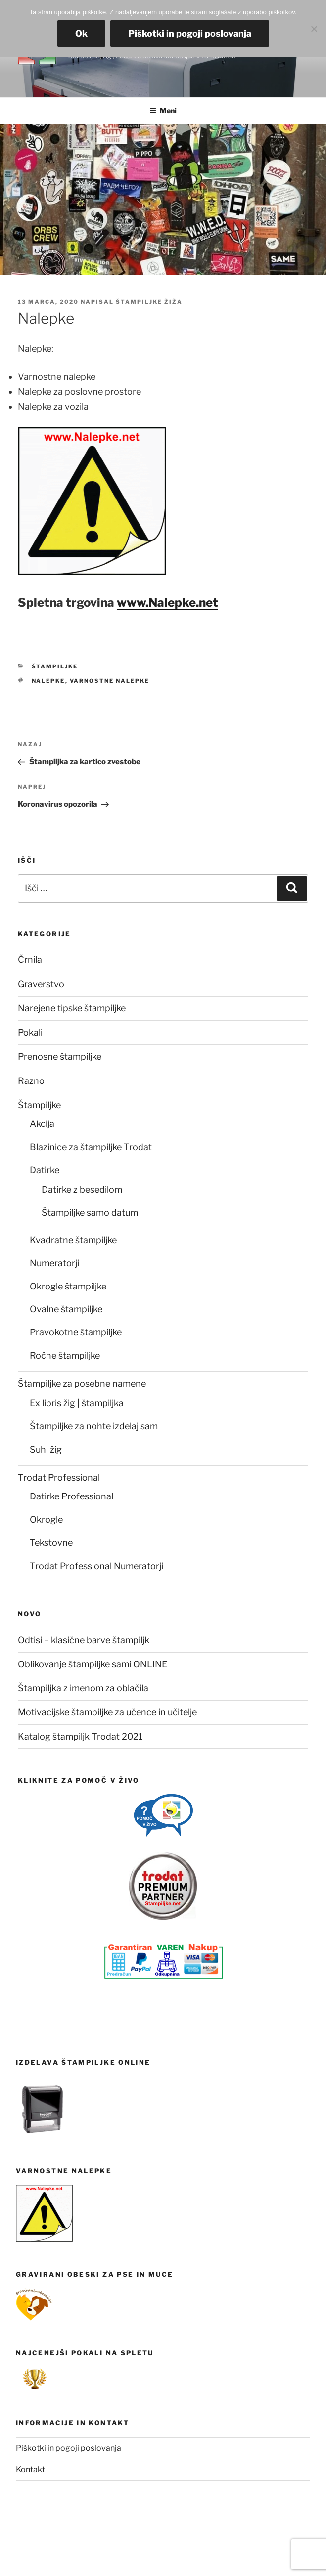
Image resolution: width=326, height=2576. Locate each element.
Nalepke (48, 680)
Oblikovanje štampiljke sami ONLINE (92, 1664)
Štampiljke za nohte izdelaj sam (94, 1426)
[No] (314, 29)
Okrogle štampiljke (68, 1286)
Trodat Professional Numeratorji (96, 1566)
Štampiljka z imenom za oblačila (83, 1688)
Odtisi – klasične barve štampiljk (83, 1640)
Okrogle (46, 1519)
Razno (31, 1081)
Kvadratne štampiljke (73, 1240)
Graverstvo (41, 984)
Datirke (44, 1170)
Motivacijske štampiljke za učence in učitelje (107, 1712)
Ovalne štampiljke (66, 1309)
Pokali (30, 1032)
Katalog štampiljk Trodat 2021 (80, 1736)
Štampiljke (55, 666)
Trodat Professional (59, 1477)
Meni (163, 110)
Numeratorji (54, 1263)
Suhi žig (46, 1449)
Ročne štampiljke (65, 1355)
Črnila (30, 960)
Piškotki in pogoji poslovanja (68, 2447)
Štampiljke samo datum (90, 1212)
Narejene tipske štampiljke (72, 1008)
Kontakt (30, 2469)
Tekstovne (51, 1542)
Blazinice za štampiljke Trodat (91, 1147)
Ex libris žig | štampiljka (77, 1403)
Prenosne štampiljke (59, 1056)
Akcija (42, 1124)
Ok (81, 33)
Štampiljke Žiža (149, 301)
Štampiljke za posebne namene (82, 1383)
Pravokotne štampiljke (76, 1332)
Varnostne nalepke (110, 680)
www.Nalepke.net (167, 602)
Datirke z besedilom (82, 1189)
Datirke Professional (71, 1496)
